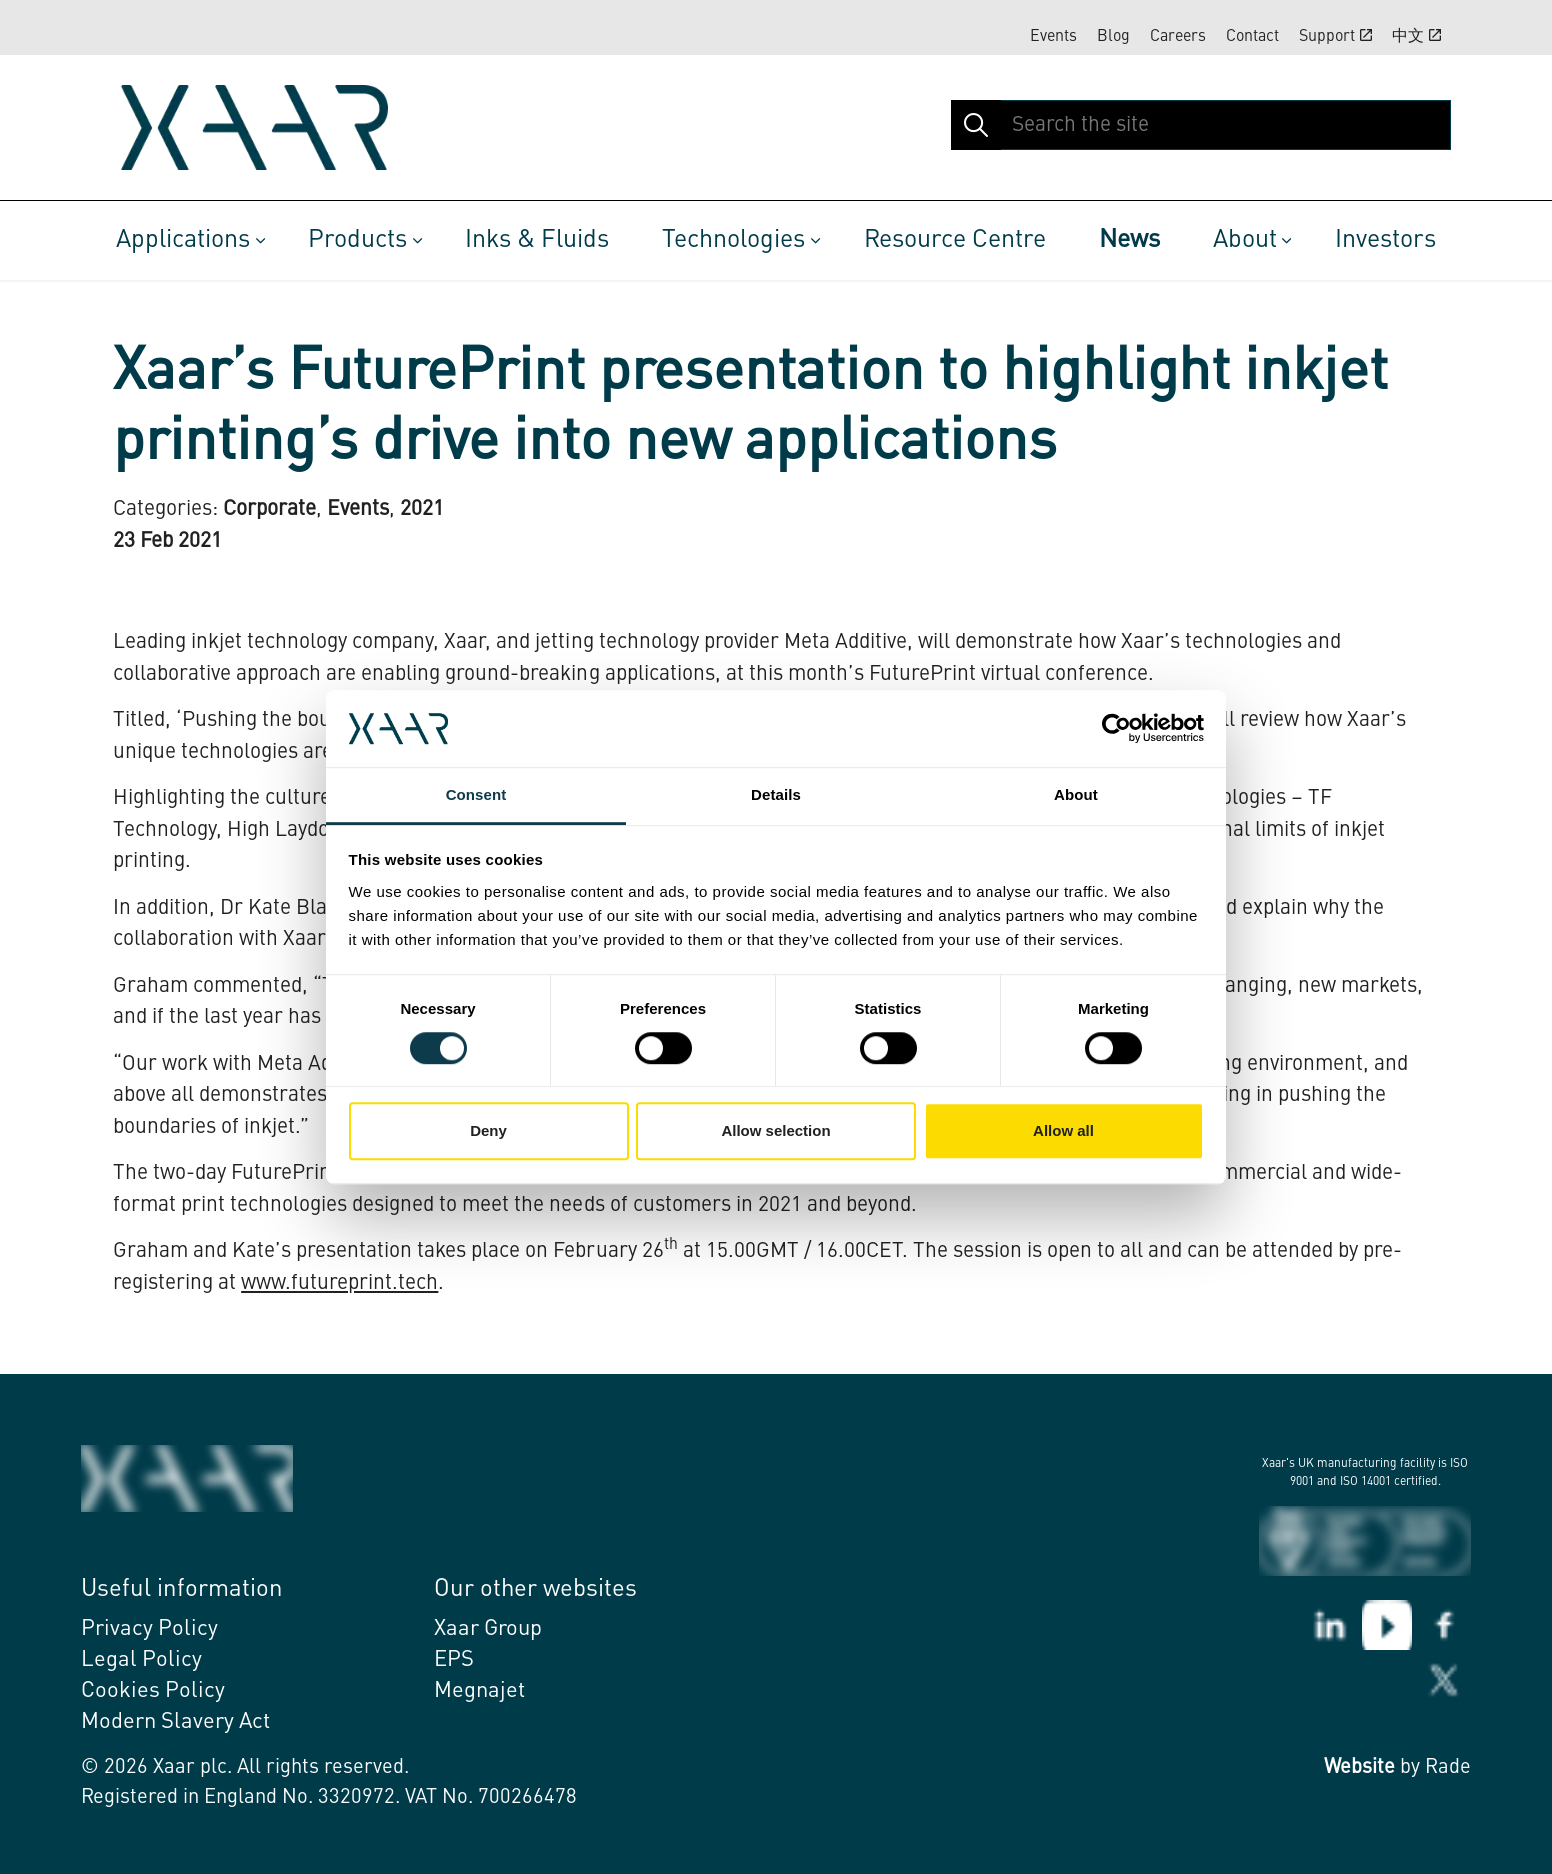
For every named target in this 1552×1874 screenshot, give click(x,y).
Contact (1252, 37)
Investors (1385, 240)
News (1129, 240)
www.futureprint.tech (339, 1283)
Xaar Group (488, 1629)
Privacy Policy (149, 1629)
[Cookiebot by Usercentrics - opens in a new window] (1116, 729)
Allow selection (775, 1130)
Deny (488, 1130)
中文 (1416, 36)
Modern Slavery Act (175, 1722)
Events (1053, 37)
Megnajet (479, 1691)
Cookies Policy (153, 1691)
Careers (1178, 37)
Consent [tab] (476, 794)
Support (1335, 36)
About (1245, 240)
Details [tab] (776, 794)
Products (357, 240)
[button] (976, 125)
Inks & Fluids (537, 240)
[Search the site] (1201, 125)
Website (1359, 1768)
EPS (454, 1660)
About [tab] (1076, 794)
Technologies (733, 240)
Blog (1113, 37)
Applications (183, 240)
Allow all (1063, 1130)
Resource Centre (955, 240)
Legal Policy (141, 1660)
